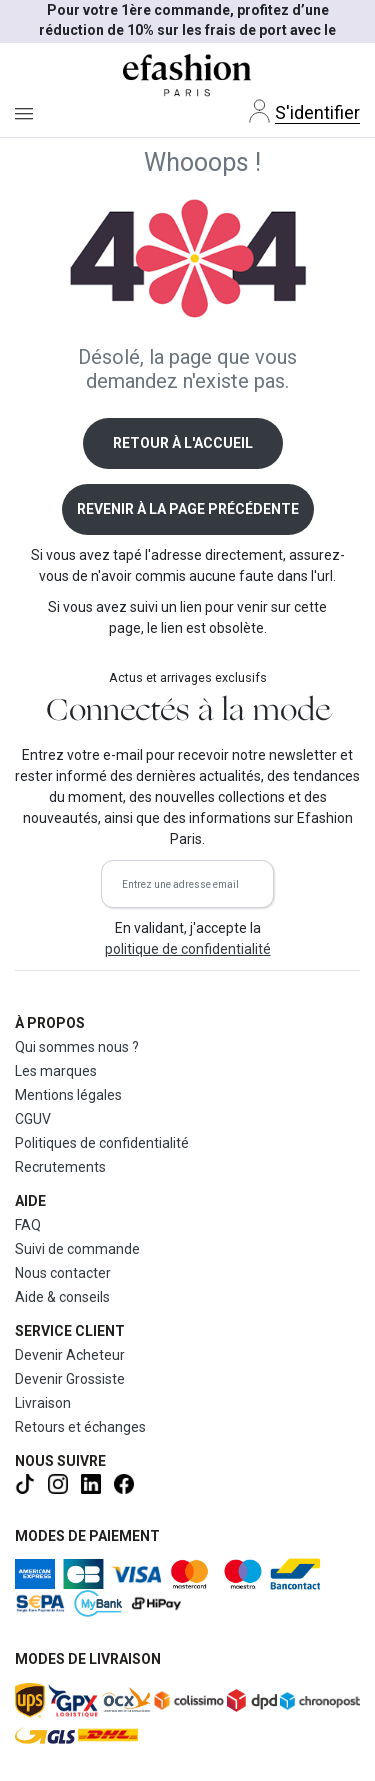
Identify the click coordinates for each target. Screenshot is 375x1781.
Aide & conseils (62, 1297)
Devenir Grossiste (70, 1379)
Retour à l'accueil (183, 443)
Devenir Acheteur (70, 1355)
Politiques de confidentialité (102, 1143)
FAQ (28, 1225)
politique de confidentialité (188, 949)
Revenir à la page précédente (188, 509)
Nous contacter (63, 1273)
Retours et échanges (80, 1427)
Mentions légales (68, 1095)
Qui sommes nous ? (77, 1047)
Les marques (56, 1071)
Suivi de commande (77, 1249)
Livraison (43, 1403)
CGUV (33, 1119)
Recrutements (60, 1167)
